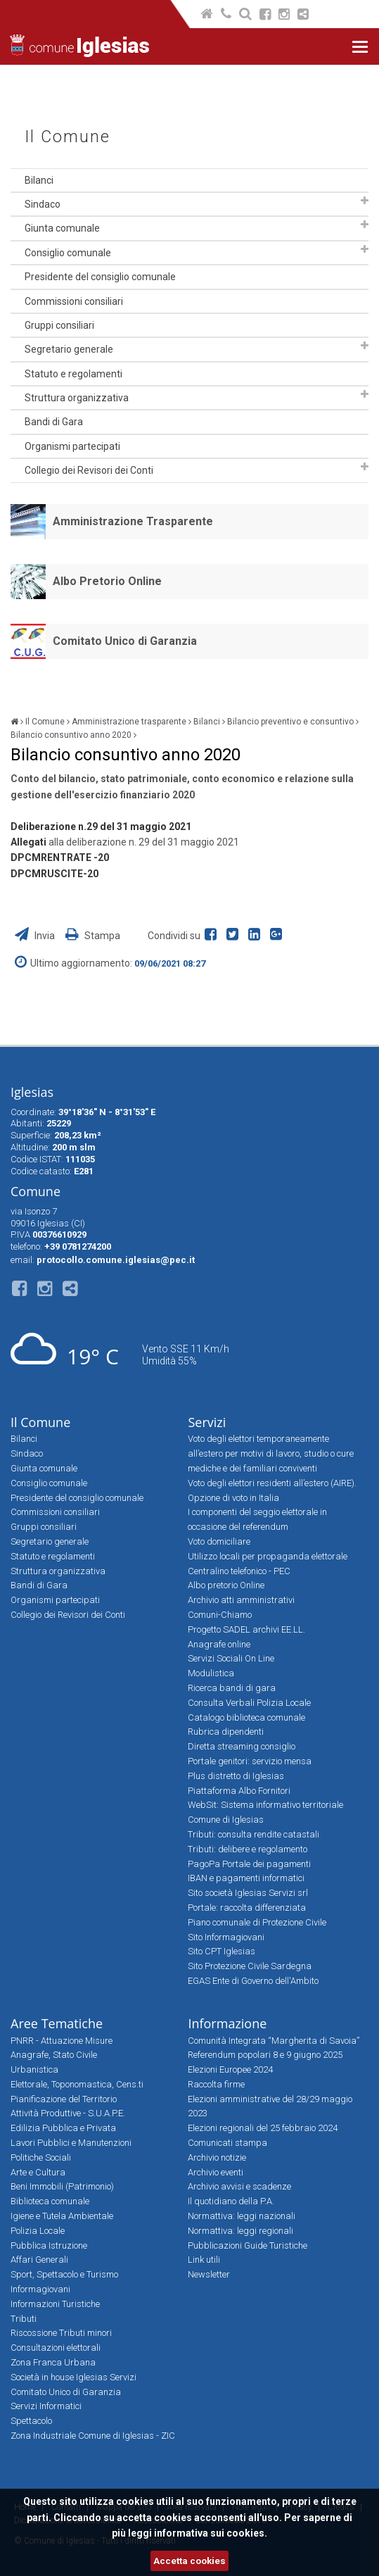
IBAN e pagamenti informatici (246, 1878)
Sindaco (42, 204)
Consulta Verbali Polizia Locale (249, 1702)
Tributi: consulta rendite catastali (253, 1834)
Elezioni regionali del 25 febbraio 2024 (263, 2128)
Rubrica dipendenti (226, 1731)
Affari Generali (39, 2259)
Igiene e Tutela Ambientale (62, 2216)
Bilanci (39, 180)
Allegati (28, 842)
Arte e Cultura (38, 2172)
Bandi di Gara (54, 421)
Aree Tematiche (57, 2023)
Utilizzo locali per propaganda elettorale (267, 1556)
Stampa (92, 935)
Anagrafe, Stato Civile (54, 2054)
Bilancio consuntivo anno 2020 (71, 735)
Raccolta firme (216, 2084)
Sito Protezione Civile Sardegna (249, 1966)
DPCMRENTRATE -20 (60, 857)
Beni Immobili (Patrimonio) (62, 2186)
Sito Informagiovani (226, 1937)
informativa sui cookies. (210, 2533)
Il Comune (67, 136)
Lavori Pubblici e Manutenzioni (71, 2142)
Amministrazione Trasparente (133, 521)
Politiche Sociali (41, 2157)
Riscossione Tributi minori (61, 2332)
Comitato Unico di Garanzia (125, 641)
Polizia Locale (38, 2230)
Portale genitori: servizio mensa (249, 1761)
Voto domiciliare (219, 1541)
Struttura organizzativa (77, 397)
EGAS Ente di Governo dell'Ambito (253, 1980)
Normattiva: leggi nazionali (241, 2216)
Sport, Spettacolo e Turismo (64, 2274)
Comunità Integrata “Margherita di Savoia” (273, 2040)
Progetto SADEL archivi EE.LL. (246, 1629)
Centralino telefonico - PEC (239, 1571)
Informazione (227, 2023)
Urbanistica (34, 2069)
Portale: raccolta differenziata (247, 1907)
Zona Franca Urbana (53, 2362)
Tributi (24, 2318)
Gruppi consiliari (59, 325)
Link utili (204, 2259)
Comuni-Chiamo (220, 1614)
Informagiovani (40, 2289)
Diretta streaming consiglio (241, 1746)
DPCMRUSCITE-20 (54, 873)
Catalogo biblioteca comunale (246, 1717)
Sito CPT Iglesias (221, 1951)
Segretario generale (69, 349)
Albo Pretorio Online (107, 581)
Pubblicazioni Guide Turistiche (247, 2245)
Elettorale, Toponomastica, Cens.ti (77, 2084)
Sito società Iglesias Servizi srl (248, 1892)
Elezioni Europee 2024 (230, 2069)
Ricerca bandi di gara (232, 1688)
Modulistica (211, 1673)
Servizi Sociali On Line (231, 1658)
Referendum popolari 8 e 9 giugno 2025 (265, 2054)
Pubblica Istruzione (49, 2245)
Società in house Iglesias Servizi (73, 2377)
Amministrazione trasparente (129, 722)
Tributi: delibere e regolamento (247, 1849)
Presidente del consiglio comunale (100, 276)
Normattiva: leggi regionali (240, 2230)
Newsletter (209, 2274)
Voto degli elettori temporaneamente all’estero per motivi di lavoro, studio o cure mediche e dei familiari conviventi (271, 1453)
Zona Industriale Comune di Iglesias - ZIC (93, 2435)
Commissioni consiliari (74, 301)
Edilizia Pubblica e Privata (63, 2128)
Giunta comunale (62, 228)
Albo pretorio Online (226, 1585)
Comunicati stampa (227, 2142)
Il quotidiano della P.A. (231, 2201)
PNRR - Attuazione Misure (62, 2040)
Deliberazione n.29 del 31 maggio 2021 (101, 826)
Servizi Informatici (46, 2406)
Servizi (207, 1422)
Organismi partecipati (72, 446)
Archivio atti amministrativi (241, 1600)
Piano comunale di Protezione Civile (257, 1922)
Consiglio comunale (68, 252)
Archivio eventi (215, 2172)
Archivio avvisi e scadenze (239, 2186)
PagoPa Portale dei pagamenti (249, 1864)
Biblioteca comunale (50, 2201)
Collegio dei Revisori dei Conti (89, 470)
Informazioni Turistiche (55, 2304)
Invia (36, 935)
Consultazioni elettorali (56, 2347)
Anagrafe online (219, 1644)
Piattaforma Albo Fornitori (239, 1790)
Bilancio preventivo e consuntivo (290, 722)
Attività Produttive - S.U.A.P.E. (68, 2113)
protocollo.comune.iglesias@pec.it (116, 1260)
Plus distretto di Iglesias (236, 1776)
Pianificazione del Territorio (64, 2099)
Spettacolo (31, 2420)
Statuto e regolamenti (73, 373)
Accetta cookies (189, 2561)
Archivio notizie (217, 2157)
